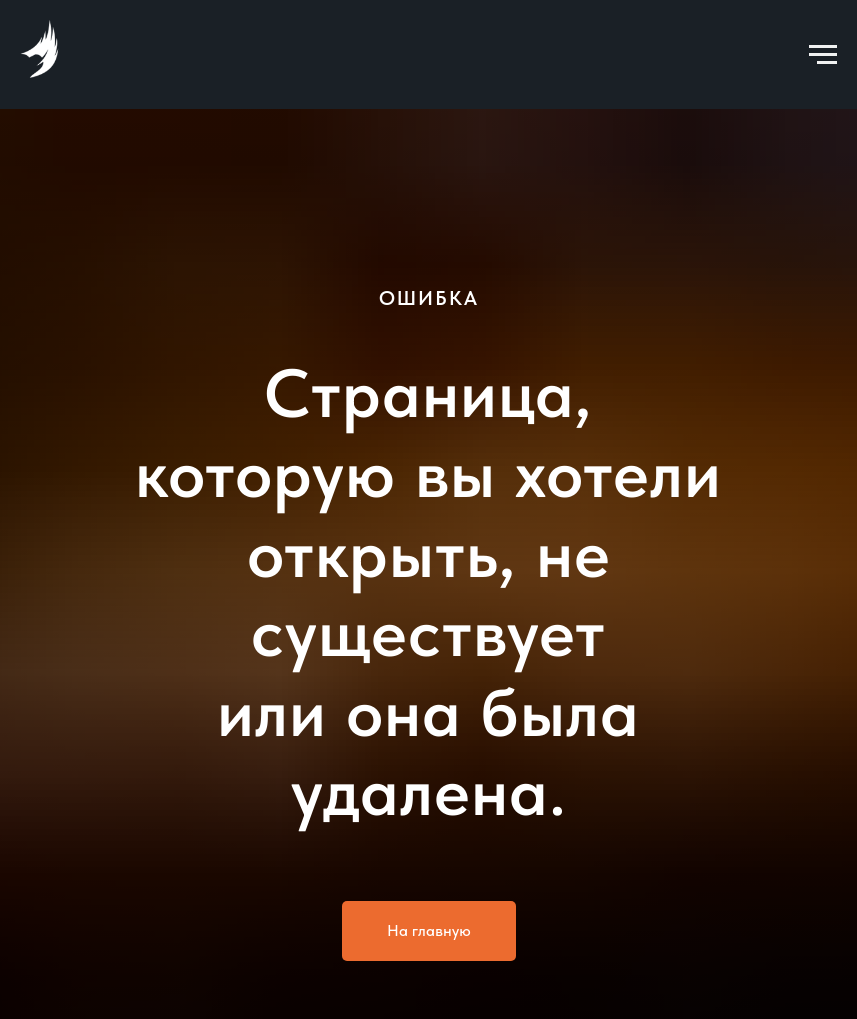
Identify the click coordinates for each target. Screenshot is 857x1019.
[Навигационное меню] (823, 55)
